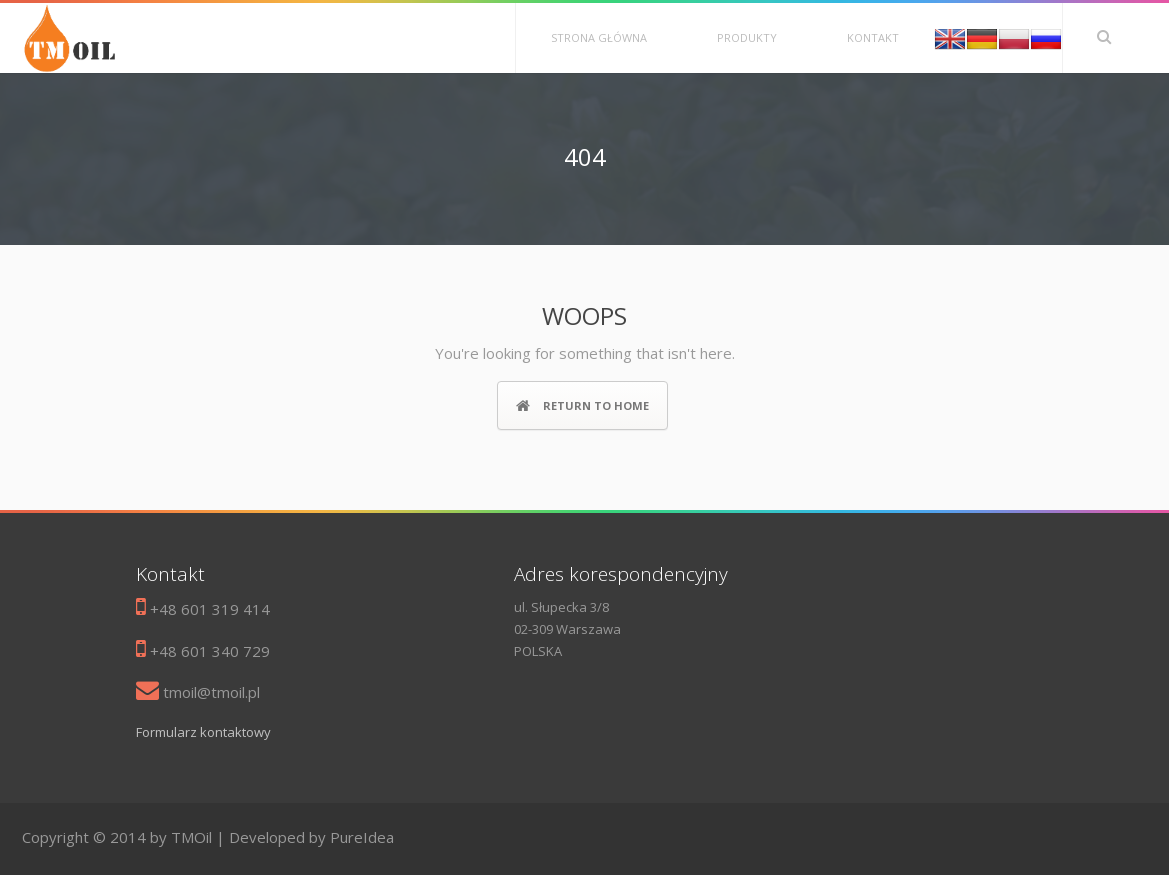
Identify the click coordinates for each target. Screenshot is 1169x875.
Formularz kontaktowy (203, 732)
